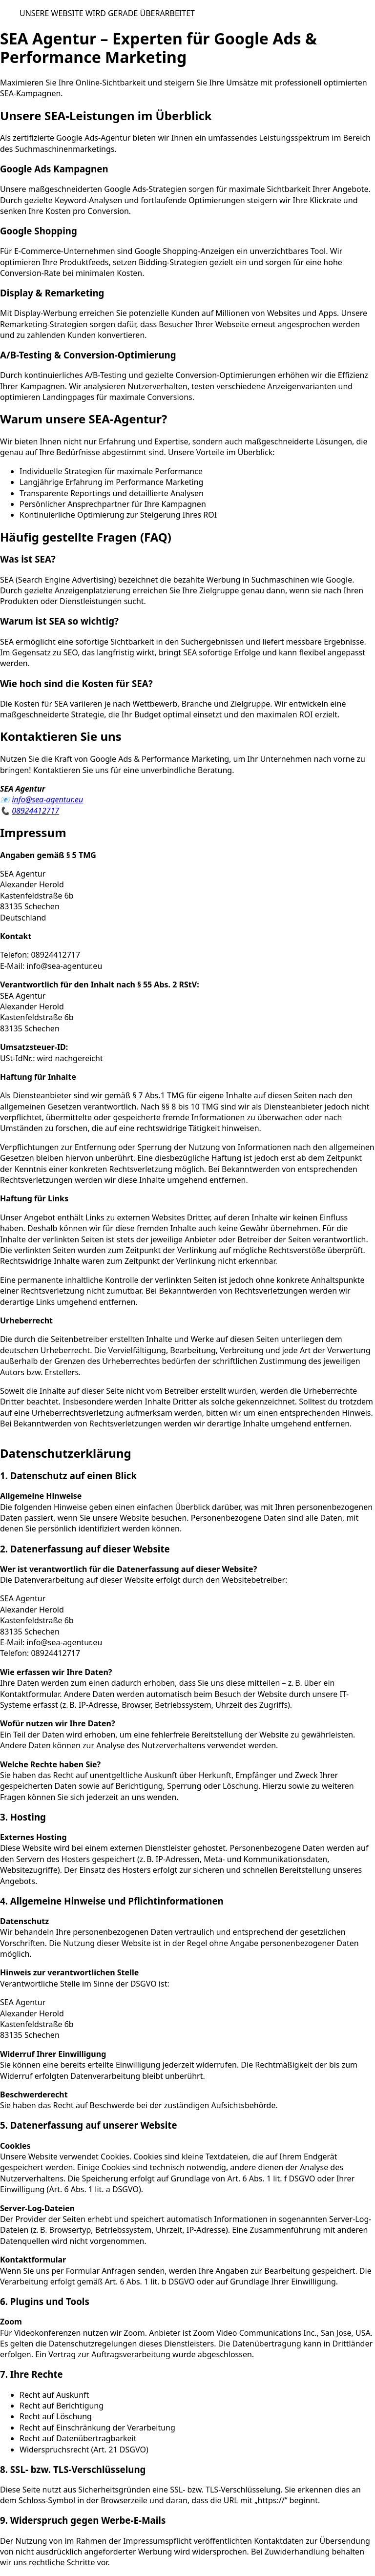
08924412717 (35, 810)
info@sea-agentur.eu (47, 799)
